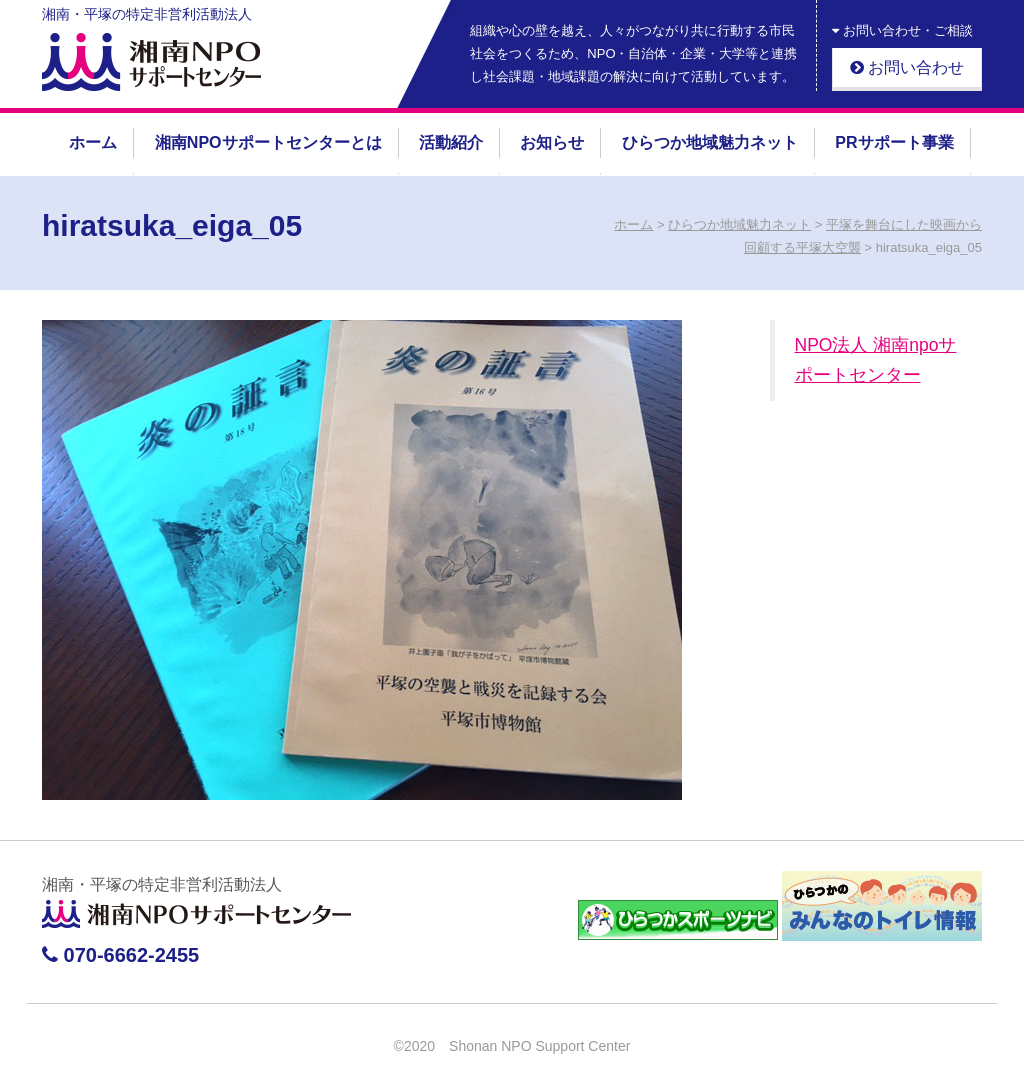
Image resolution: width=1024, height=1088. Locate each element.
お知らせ (552, 142)
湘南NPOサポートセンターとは (268, 142)
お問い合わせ (907, 67)
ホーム (93, 142)
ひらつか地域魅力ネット (710, 142)
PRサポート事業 (894, 142)
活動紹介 (451, 142)
